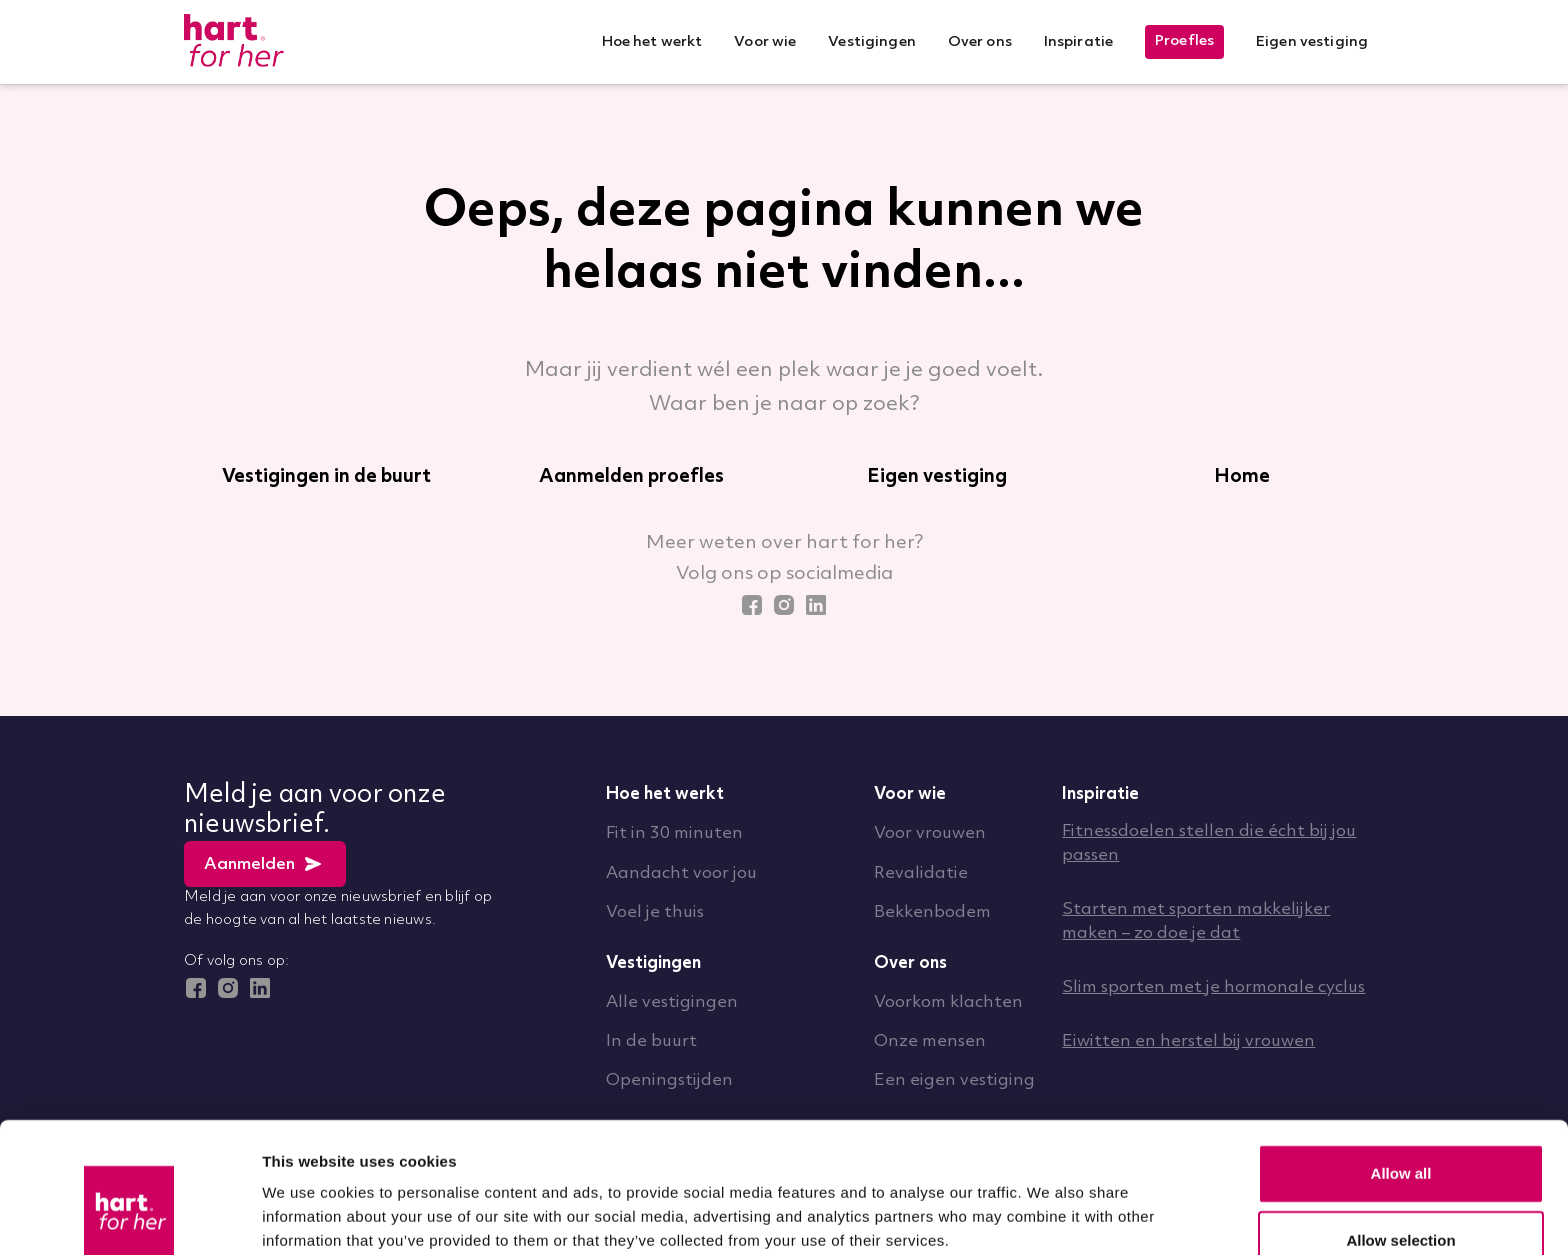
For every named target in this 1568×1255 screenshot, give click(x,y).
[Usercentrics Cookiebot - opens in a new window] (129, 1216)
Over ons (910, 963)
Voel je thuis (655, 912)
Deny (1401, 1201)
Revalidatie (921, 873)
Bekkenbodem (932, 912)
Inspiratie (1100, 794)
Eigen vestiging (937, 477)
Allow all (1401, 1067)
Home (1242, 477)
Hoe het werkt (665, 794)
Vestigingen (653, 963)
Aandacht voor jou (681, 873)
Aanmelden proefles (631, 477)
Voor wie (910, 794)
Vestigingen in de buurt (326, 477)
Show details (1049, 1198)
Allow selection (1400, 1134)
